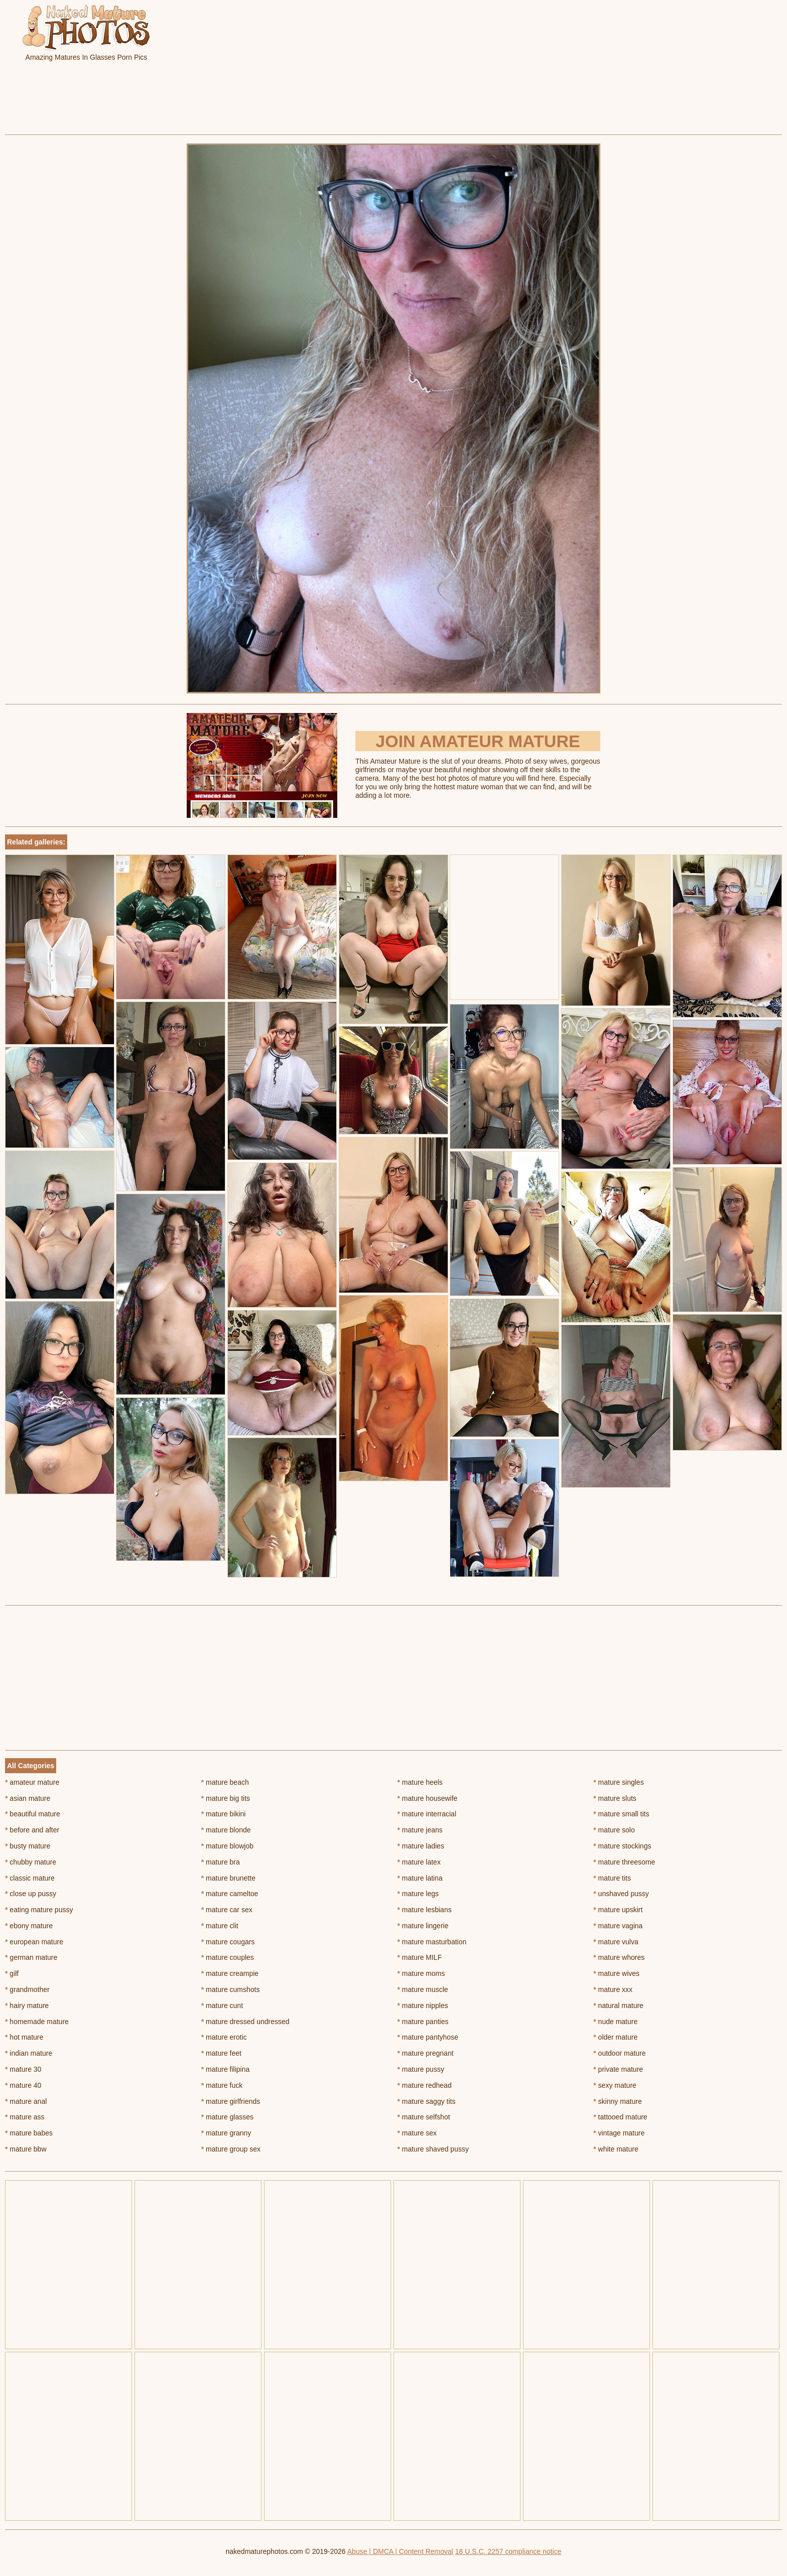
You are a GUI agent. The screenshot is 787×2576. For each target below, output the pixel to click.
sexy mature (614, 2085)
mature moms (421, 1973)
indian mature (28, 2053)
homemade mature (37, 2022)
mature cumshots (230, 1989)
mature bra (220, 1862)
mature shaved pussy (433, 2149)
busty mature (27, 1846)
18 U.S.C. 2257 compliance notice (508, 2551)
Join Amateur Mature (477, 741)
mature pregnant (426, 2053)
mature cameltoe (229, 1894)
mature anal (26, 2101)
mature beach (225, 1782)
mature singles (618, 1782)
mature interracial (427, 1814)
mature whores (618, 1957)
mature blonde (226, 1830)
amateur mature (32, 1782)
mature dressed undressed (245, 2022)
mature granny (226, 2133)
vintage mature (618, 2133)
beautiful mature (32, 1814)
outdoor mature (619, 2053)
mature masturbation (432, 1942)
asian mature (27, 1798)
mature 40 (23, 2085)
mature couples (227, 1957)
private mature (618, 2069)
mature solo (614, 1830)
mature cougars (228, 1942)
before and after (32, 1830)
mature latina (420, 1878)
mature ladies (421, 1846)
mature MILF (420, 1957)
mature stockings (622, 1846)
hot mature (24, 2037)
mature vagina (617, 1926)
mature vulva (615, 1942)
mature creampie (229, 1973)
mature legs (418, 1894)
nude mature (615, 2022)
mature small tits (621, 1814)
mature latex (419, 1862)
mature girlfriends (230, 2101)
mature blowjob (227, 1846)
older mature (615, 2037)
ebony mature (29, 1926)
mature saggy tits (427, 2101)
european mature (34, 1942)
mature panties (423, 2022)
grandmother (27, 1989)
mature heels (420, 1782)
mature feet (221, 2053)
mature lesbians (425, 1910)
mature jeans (420, 1830)
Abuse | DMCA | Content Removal (400, 2551)
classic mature (30, 1878)
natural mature (618, 2005)
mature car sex (226, 1910)
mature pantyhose (428, 2037)
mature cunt (222, 2005)
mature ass (25, 2117)
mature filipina (225, 2069)
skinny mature (617, 2101)
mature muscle (423, 1989)
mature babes (29, 2133)
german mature (31, 1957)
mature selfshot (424, 2117)
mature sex (417, 2133)
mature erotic (224, 2037)
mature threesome (624, 1862)
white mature (615, 2149)
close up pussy (30, 1894)
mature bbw (26, 2149)
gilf (12, 1973)
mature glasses (227, 2117)
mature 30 (23, 2069)
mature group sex (230, 2149)
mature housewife (428, 1798)
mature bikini (223, 1814)
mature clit (219, 1926)
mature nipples (423, 2005)
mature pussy (421, 2069)
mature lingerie (423, 1926)
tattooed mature (620, 2117)
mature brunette (228, 1878)
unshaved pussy (621, 1894)
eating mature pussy (39, 1910)
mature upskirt (617, 1910)
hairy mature (27, 2005)
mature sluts (614, 1798)
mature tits (612, 1878)
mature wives (616, 1973)
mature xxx (612, 1989)
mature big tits (225, 1798)
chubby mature (30, 1862)
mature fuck (221, 2085)
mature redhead (425, 2085)
